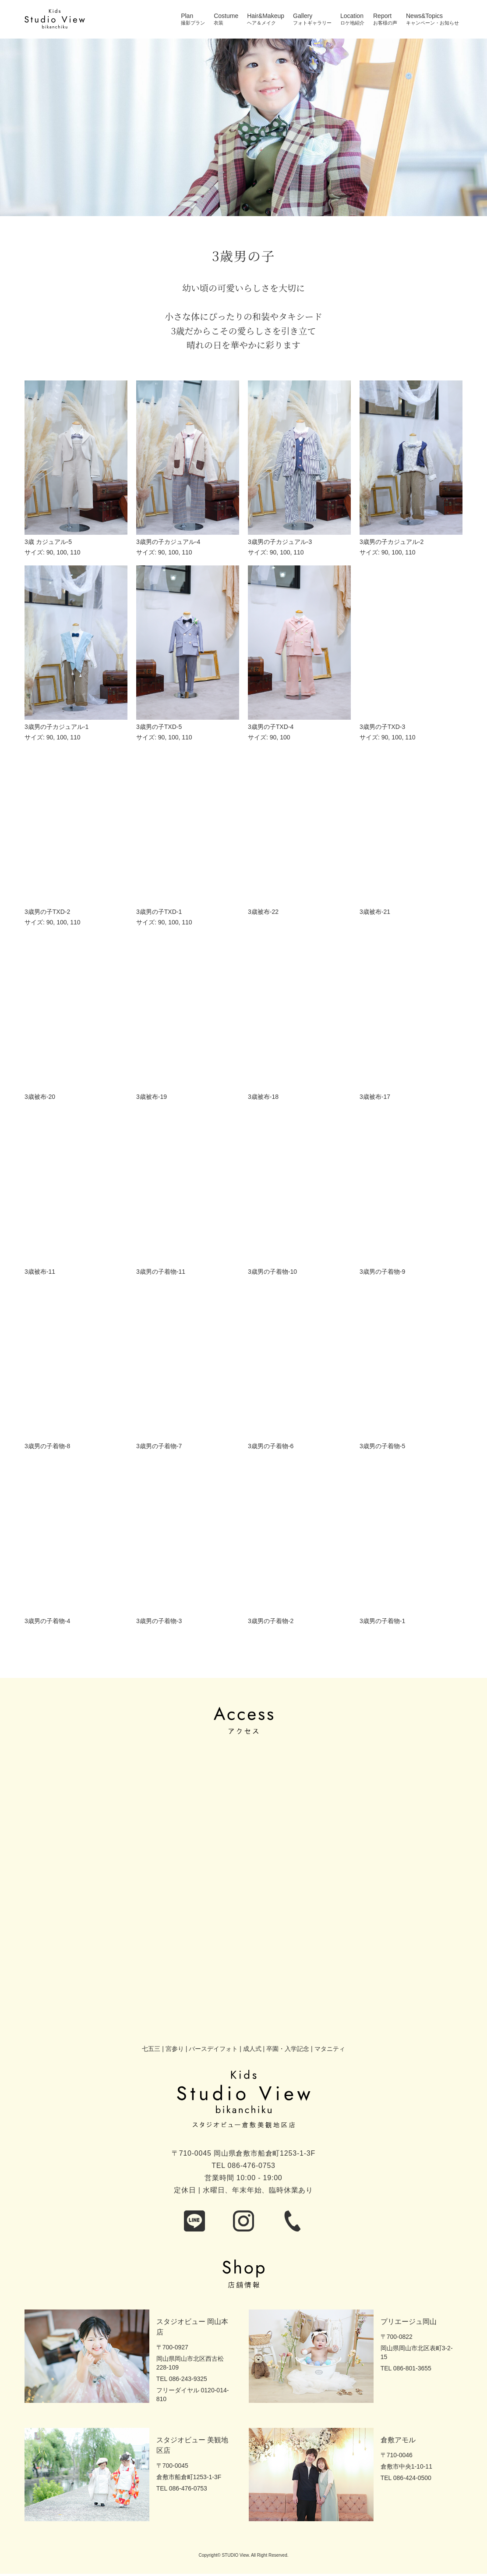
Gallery (302, 16)
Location (351, 16)
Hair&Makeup (265, 16)
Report (382, 16)
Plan (187, 16)
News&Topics (424, 16)
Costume (226, 16)
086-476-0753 (251, 2165)
